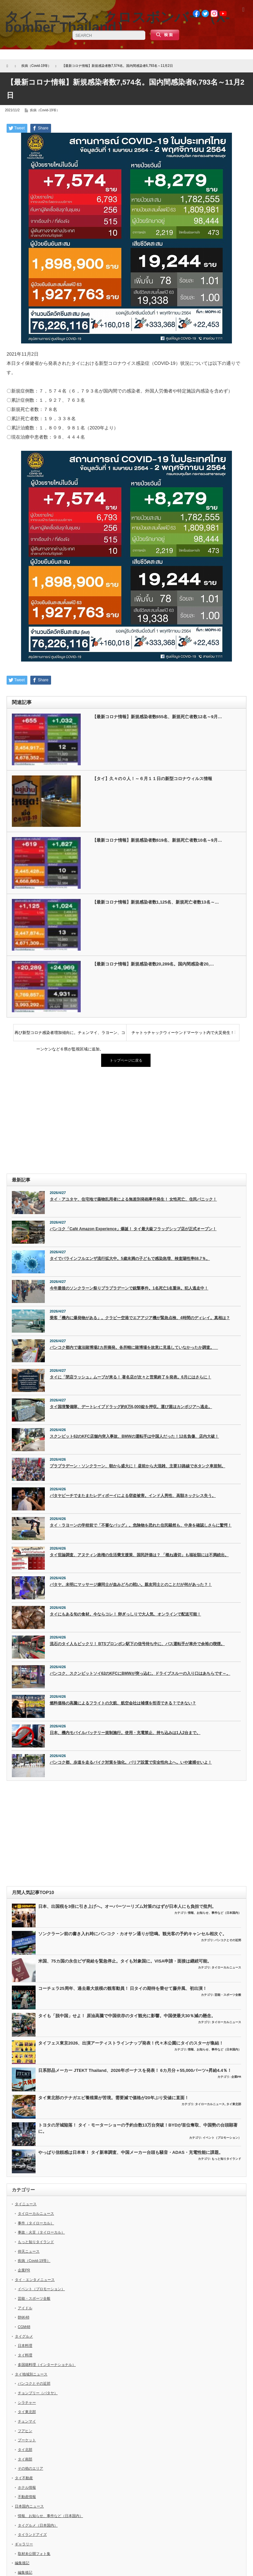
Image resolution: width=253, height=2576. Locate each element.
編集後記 (22, 2563)
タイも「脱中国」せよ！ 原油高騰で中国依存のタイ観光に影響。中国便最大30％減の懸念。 (126, 2015)
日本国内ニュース (29, 2506)
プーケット (27, 2440)
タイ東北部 (233, 2104)
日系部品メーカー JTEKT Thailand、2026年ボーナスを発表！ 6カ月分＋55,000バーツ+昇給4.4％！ (135, 2070)
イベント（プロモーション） (222, 2137)
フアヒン (25, 2431)
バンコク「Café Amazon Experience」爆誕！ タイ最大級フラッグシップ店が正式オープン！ (133, 1229)
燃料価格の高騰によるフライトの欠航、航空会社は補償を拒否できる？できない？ (123, 1703)
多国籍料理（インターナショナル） (47, 2365)
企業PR (236, 2076)
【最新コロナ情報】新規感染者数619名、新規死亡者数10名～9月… (157, 840)
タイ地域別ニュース (31, 2374)
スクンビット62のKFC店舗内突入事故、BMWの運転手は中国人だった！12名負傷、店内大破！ (134, 1436)
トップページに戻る (126, 1060)
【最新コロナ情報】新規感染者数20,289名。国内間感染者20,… (153, 964)
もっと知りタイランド (226, 2158)
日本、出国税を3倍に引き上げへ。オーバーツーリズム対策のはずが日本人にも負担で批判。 (127, 1906)
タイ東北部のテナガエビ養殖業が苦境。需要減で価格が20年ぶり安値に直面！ (113, 2097)
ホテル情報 (27, 2487)
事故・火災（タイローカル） (41, 2232)
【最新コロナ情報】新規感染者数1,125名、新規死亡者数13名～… (155, 902)
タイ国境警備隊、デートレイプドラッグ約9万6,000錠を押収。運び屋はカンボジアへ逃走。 (131, 1406)
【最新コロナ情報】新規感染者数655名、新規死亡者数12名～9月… (157, 716)
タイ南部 (25, 2459)
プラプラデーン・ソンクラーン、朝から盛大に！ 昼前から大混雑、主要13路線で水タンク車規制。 (137, 1466)
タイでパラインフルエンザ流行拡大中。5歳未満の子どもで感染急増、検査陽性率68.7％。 (130, 1258)
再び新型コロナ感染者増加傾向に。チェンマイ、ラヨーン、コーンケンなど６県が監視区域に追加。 (69, 1035)
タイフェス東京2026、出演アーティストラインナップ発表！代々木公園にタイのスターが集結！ (130, 2043)
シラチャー (27, 2402)
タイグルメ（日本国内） (38, 2525)
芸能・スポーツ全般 (227, 1994)
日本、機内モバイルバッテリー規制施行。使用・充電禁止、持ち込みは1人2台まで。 (125, 1732)
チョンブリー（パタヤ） (38, 2393)
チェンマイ (27, 2421)
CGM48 (24, 2327)
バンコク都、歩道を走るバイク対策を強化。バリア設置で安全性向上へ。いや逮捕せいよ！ (131, 1762)
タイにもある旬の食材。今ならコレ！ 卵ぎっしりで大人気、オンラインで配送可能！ (125, 1614)
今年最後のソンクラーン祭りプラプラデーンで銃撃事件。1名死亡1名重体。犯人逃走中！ (129, 1288)
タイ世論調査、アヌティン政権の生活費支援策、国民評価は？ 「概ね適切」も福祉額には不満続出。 (139, 1555)
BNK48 (23, 2317)
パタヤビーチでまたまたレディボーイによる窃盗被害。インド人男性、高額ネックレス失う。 (133, 1495)
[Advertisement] (126, 1121)
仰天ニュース (29, 2251)
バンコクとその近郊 (227, 1940)
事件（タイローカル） (36, 2223)
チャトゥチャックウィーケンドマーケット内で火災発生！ (182, 1032)
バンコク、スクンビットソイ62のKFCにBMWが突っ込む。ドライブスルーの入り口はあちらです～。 (140, 1673)
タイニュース (26, 2204)
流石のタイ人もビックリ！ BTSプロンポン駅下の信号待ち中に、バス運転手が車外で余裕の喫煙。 (137, 1643)
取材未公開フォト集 (34, 2554)
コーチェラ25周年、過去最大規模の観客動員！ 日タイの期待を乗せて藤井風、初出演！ (122, 1988)
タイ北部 (25, 2450)
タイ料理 (25, 2355)
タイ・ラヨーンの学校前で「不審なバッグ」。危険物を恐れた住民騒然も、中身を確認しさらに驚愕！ (141, 1525)
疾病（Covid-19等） (45, 110)
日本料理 (25, 2345)
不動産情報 (27, 2497)
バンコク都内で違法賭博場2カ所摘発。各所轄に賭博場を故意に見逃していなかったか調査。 (134, 1347)
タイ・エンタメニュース (35, 2280)
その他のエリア (30, 2468)
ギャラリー (24, 2544)
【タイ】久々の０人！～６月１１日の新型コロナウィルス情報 (152, 778)
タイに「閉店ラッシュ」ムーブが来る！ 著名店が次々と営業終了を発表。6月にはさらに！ (130, 1377)
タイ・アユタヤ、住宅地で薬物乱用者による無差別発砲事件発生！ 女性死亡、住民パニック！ (133, 1199)
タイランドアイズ (32, 2534)
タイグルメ (24, 2336)
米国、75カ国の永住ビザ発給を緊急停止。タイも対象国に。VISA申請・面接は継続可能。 (124, 1961)
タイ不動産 (24, 2478)
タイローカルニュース (226, 1967)
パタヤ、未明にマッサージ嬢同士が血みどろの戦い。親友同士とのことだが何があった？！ (131, 1584)
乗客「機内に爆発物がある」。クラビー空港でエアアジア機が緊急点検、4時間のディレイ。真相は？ (140, 1317)
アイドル (25, 2308)
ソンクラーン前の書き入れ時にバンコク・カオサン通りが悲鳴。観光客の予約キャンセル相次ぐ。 (132, 1933)
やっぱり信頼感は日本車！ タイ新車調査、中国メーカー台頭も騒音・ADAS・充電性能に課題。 (130, 2152)
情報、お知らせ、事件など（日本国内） (214, 1912)
